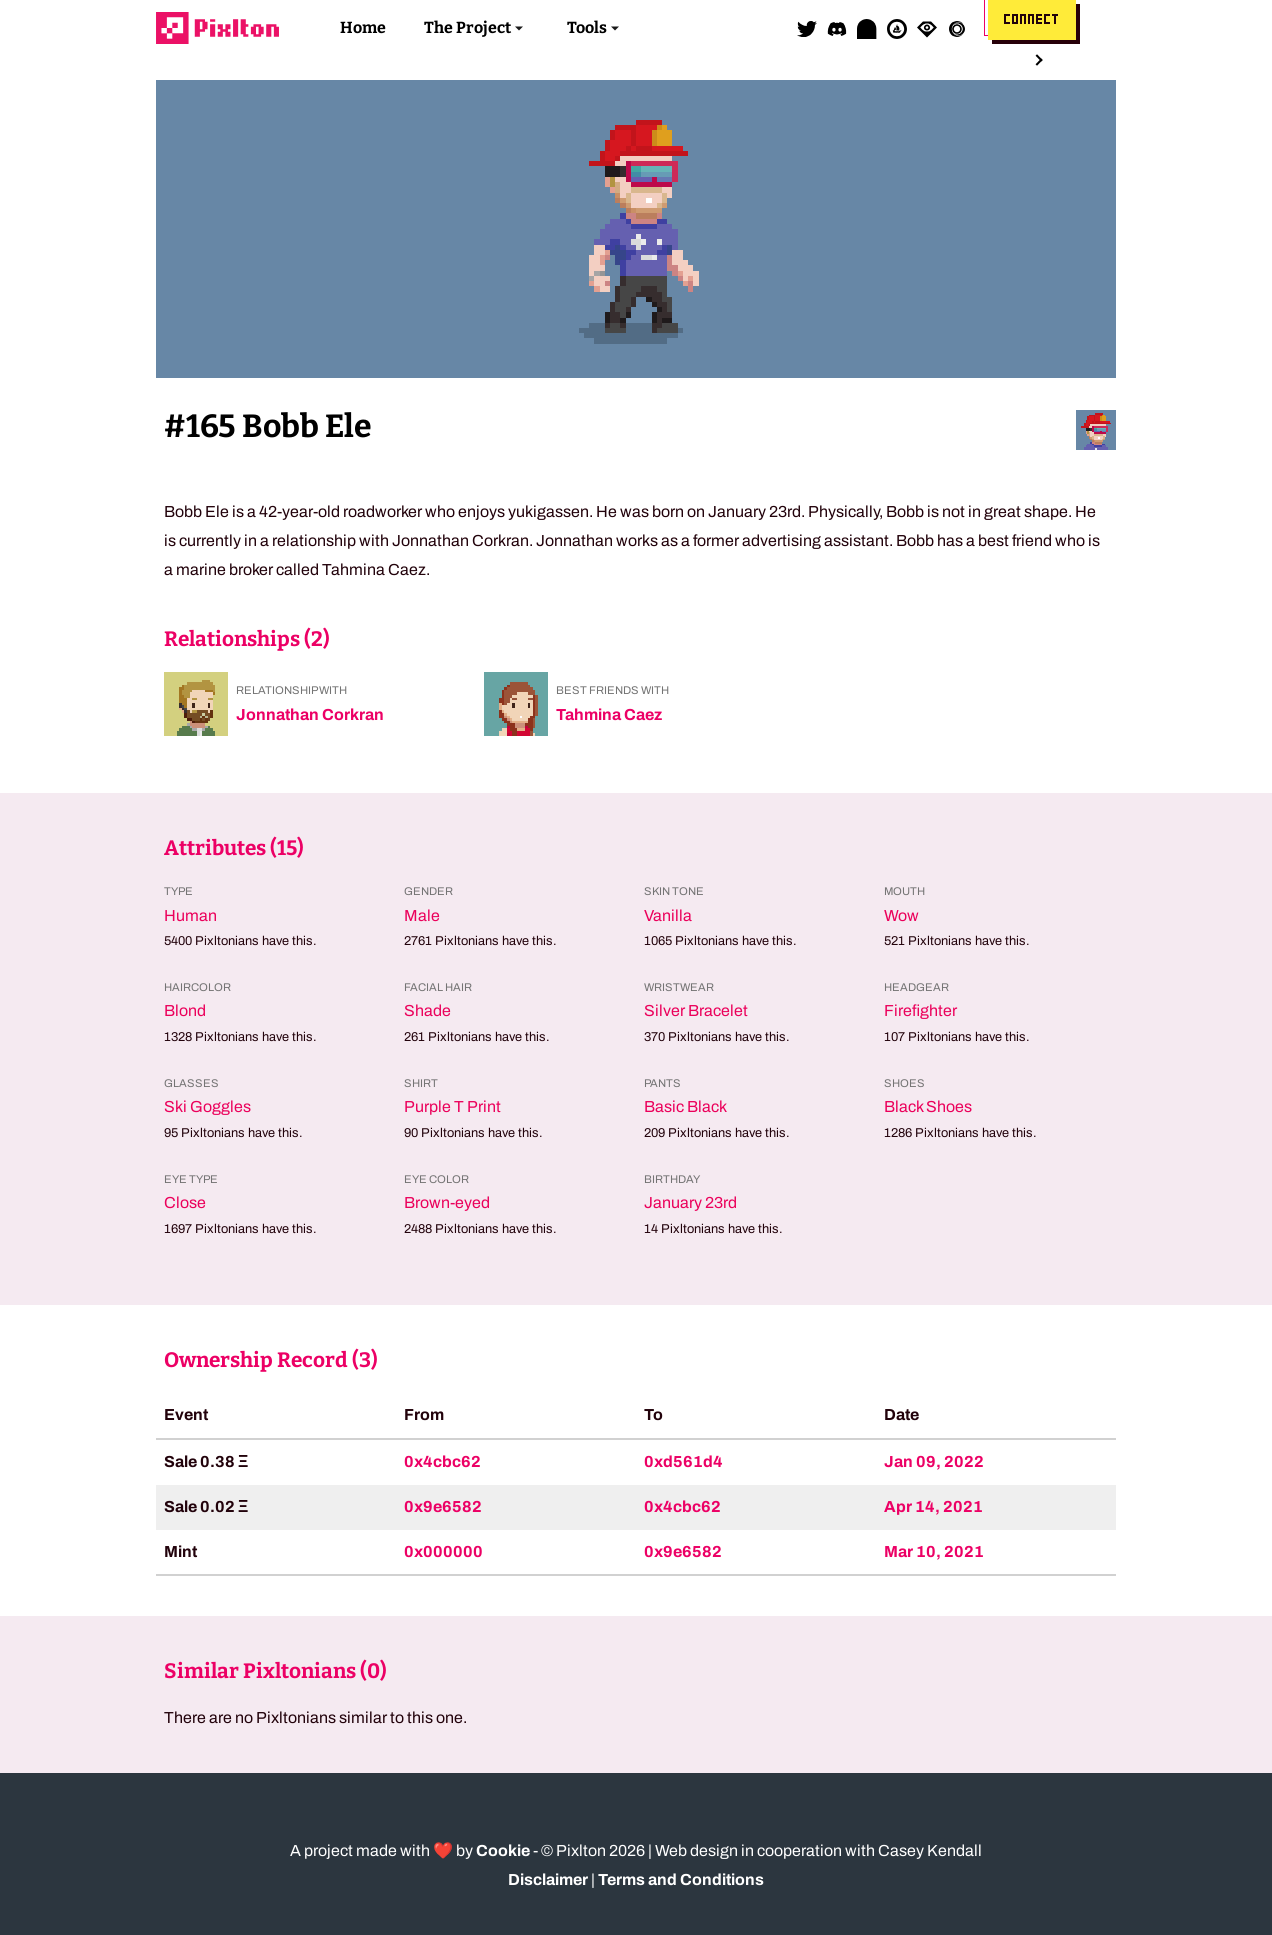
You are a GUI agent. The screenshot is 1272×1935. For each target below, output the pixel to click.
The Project (467, 27)
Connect (1032, 20)
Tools (587, 27)
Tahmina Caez (609, 714)
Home (363, 27)
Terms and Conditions (681, 1879)
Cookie (503, 1850)
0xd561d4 (683, 1461)
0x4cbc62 (442, 1461)
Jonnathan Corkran (310, 714)
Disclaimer (548, 1879)
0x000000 (443, 1551)
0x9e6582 (443, 1506)
